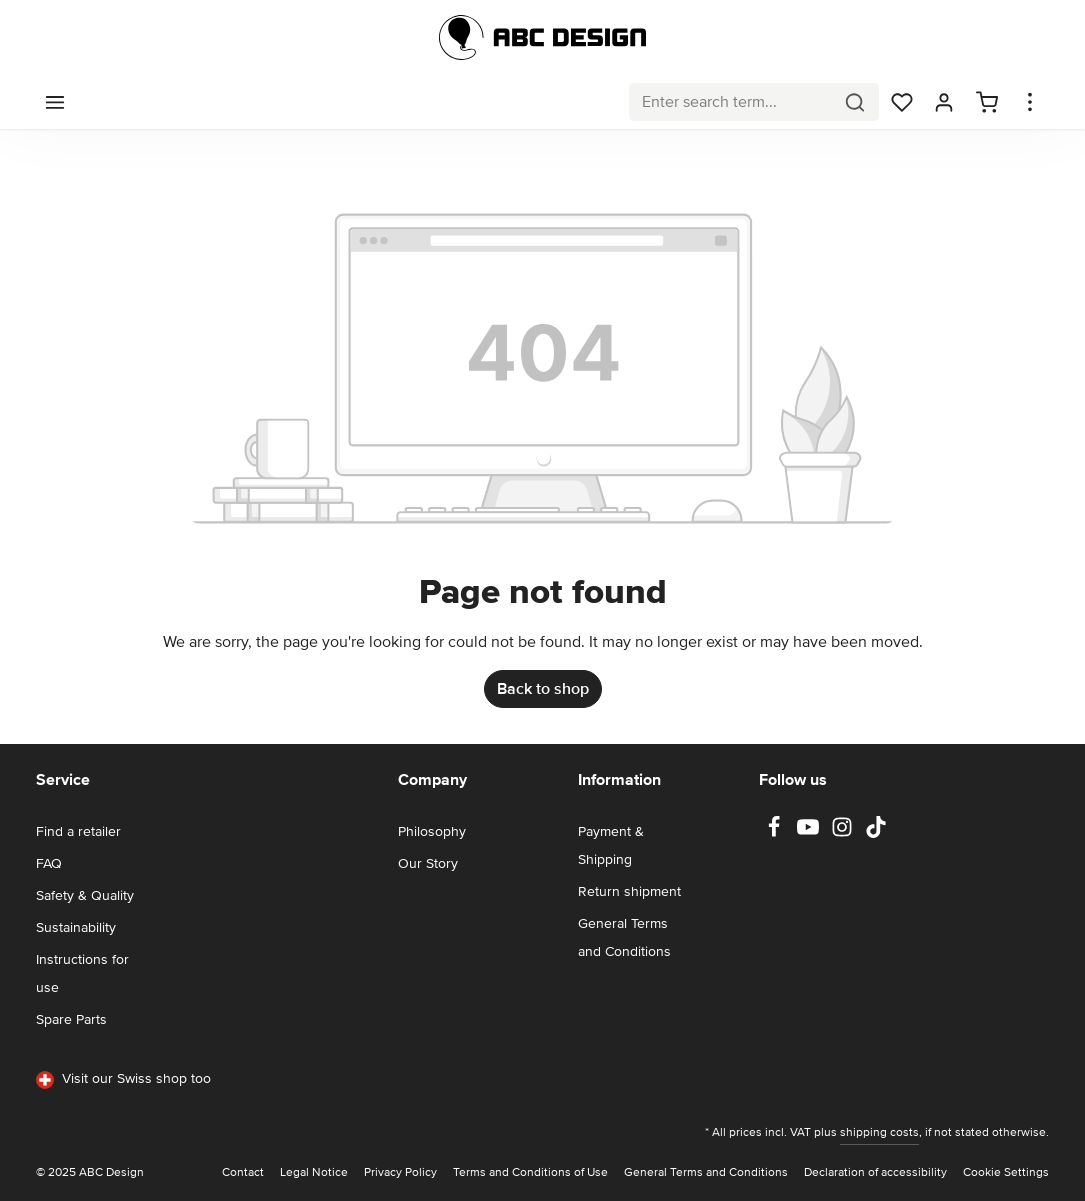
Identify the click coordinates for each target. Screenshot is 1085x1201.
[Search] (855, 102)
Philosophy (432, 831)
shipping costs (879, 1132)
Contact (243, 1172)
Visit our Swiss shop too (123, 1079)
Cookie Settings (1006, 1172)
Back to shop (543, 689)
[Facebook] (776, 833)
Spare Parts (71, 1019)
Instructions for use (82, 973)
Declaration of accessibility (875, 1172)
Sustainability (76, 927)
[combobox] (731, 102)
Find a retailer (78, 831)
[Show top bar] (1030, 102)
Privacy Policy (400, 1172)
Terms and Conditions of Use (530, 1172)
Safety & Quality (85, 895)
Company (432, 780)
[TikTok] (876, 833)
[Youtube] (810, 833)
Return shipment (629, 891)
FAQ (49, 863)
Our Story (428, 863)
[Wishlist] (902, 102)
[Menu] (55, 102)
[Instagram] (844, 833)
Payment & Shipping (611, 845)
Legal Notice (314, 1172)
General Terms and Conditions (624, 937)
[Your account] (944, 102)
